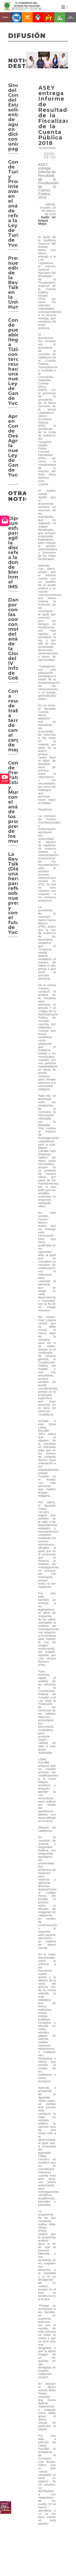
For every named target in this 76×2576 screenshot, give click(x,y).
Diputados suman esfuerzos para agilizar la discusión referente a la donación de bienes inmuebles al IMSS (13, 552)
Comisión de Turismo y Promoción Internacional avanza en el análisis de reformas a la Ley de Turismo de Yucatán (13, 203)
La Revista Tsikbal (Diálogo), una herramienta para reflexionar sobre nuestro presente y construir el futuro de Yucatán (13, 893)
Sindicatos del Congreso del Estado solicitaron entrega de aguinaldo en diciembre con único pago (13, 117)
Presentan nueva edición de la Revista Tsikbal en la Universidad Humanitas (13, 282)
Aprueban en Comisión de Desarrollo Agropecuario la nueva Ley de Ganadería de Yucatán (13, 448)
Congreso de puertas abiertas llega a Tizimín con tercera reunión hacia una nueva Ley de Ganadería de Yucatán (13, 361)
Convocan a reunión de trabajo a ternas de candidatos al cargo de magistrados (13, 720)
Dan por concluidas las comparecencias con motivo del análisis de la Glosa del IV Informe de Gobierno (13, 639)
